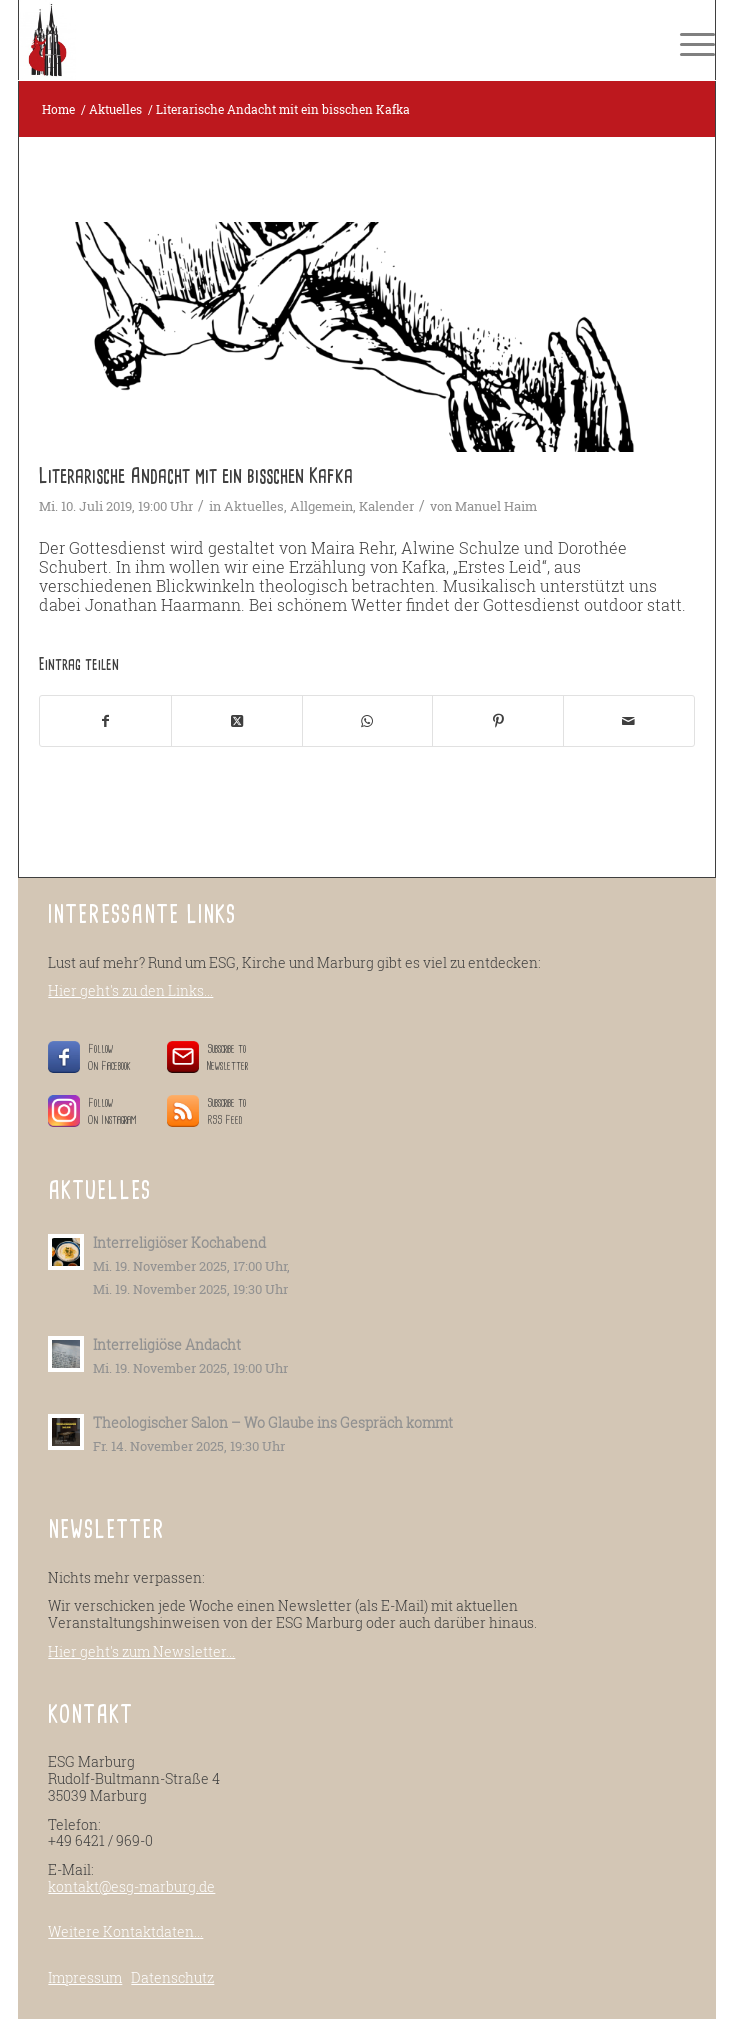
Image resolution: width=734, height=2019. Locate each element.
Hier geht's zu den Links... (130, 990)
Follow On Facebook (112, 1057)
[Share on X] (237, 721)
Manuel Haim (496, 506)
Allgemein (321, 506)
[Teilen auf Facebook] (105, 721)
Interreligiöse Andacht (167, 1345)
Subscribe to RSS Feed (226, 1111)
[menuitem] (687, 40)
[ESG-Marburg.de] (297, 40)
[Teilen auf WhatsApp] (368, 721)
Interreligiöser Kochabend (179, 1243)
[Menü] (687, 40)
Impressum (85, 1977)
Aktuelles (254, 506)
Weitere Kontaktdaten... (125, 1931)
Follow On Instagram (112, 1111)
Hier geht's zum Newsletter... (141, 1651)
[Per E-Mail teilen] (629, 721)
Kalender (386, 506)
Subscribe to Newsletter (227, 1057)
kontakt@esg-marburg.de (131, 1886)
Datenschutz (172, 1977)
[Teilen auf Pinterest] (498, 721)
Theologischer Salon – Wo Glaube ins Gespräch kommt (273, 1423)
